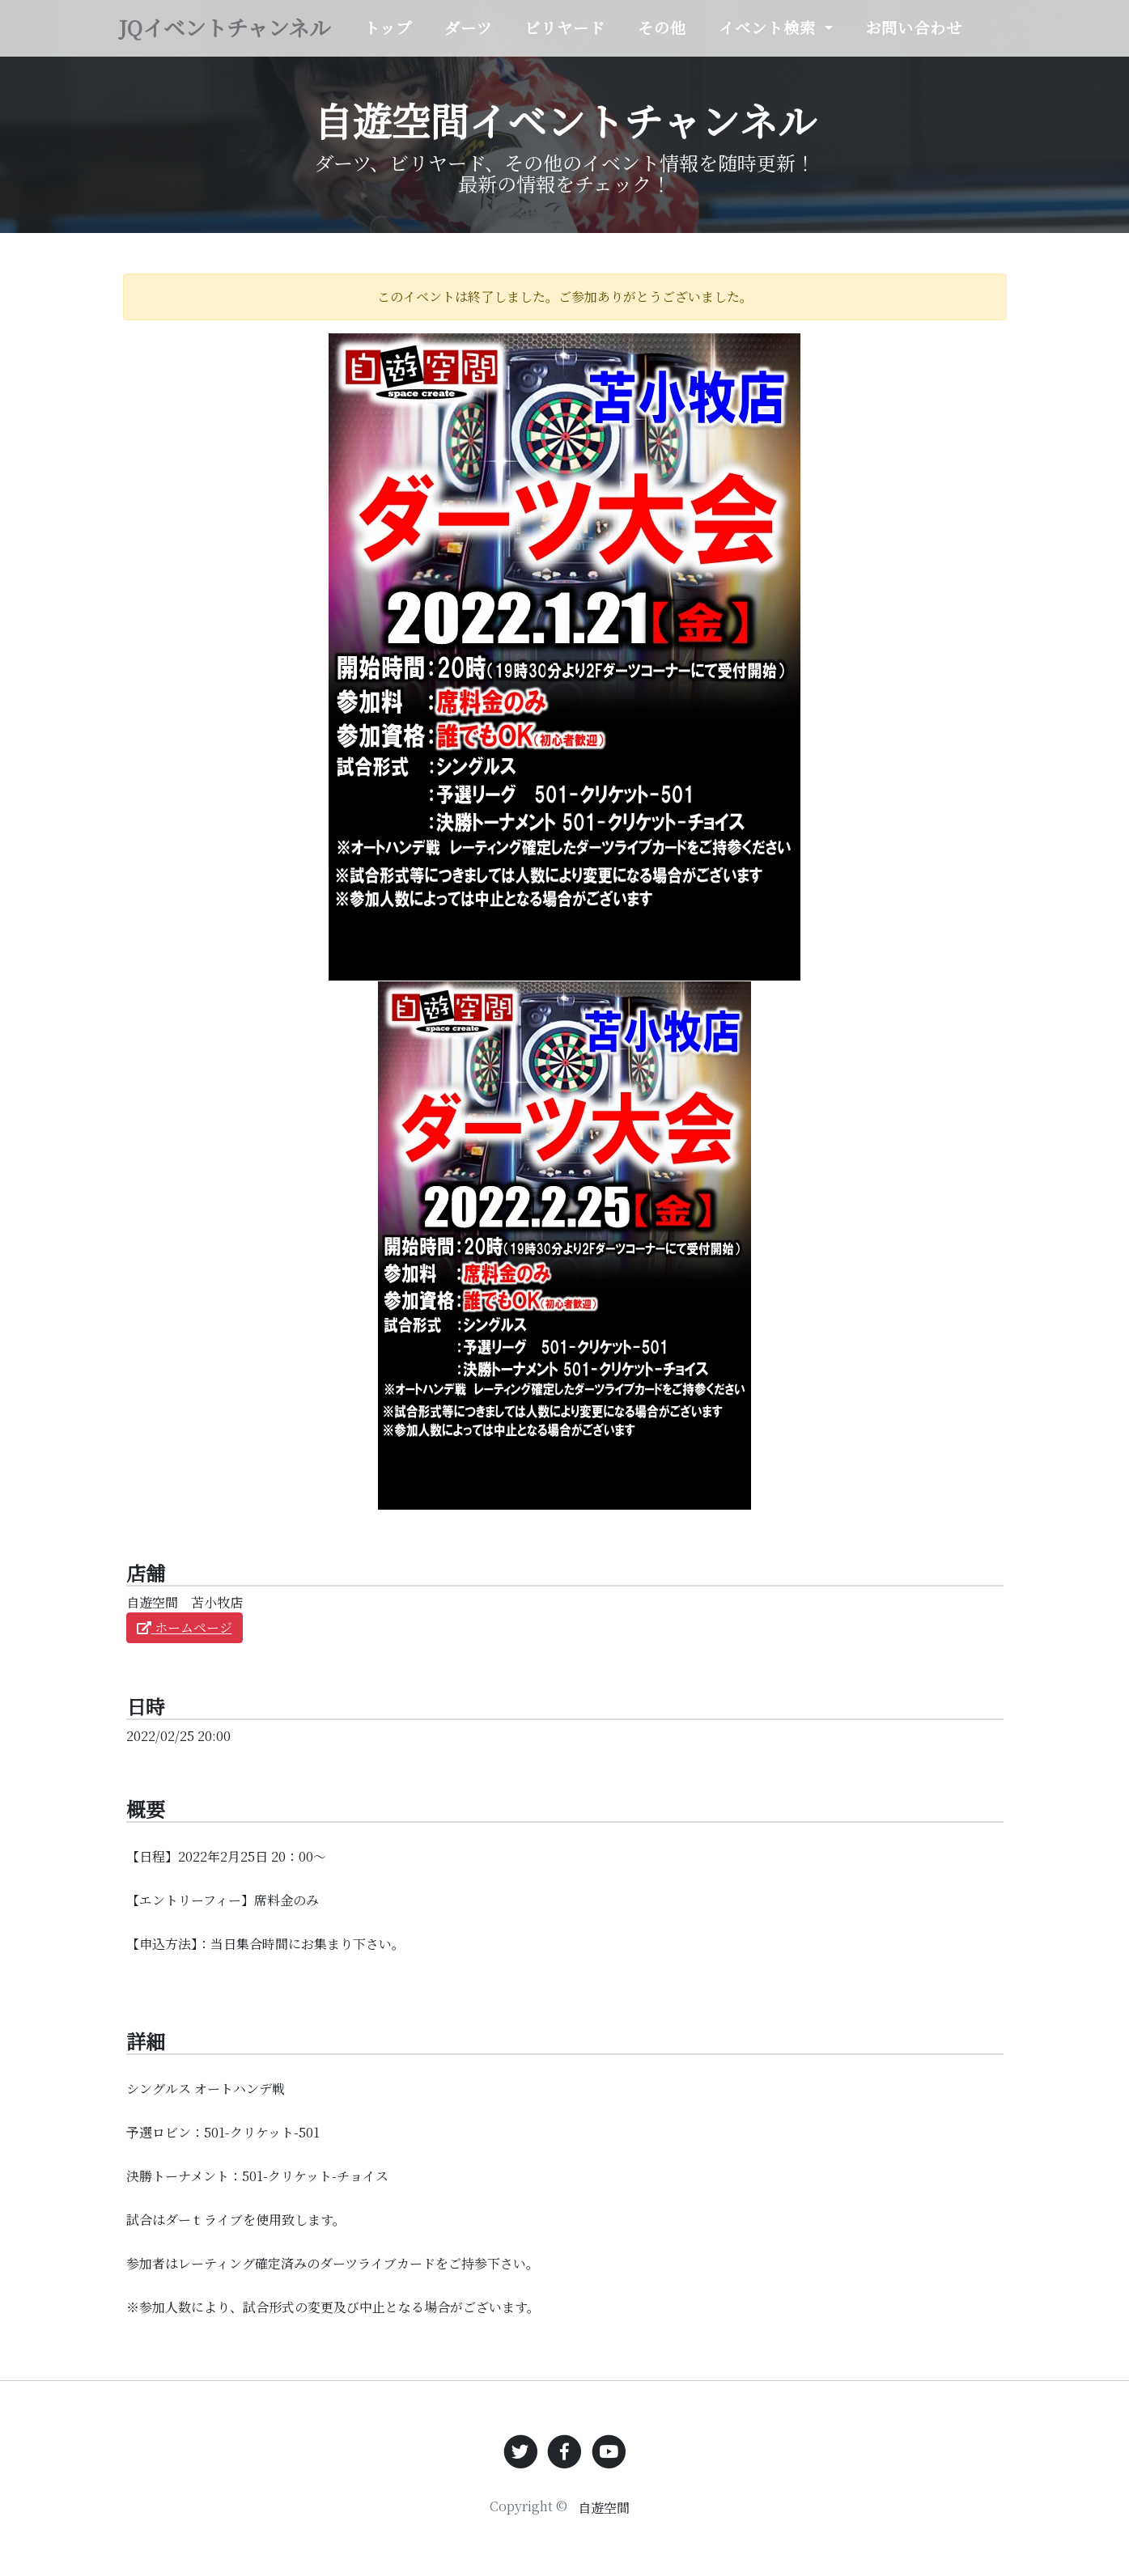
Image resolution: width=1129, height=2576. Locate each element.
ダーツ (527, 37)
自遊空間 (604, 2507)
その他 (706, 37)
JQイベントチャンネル (260, 38)
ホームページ (184, 1627)
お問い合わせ (952, 37)
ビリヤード (617, 37)
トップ (453, 37)
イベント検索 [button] (817, 25)
